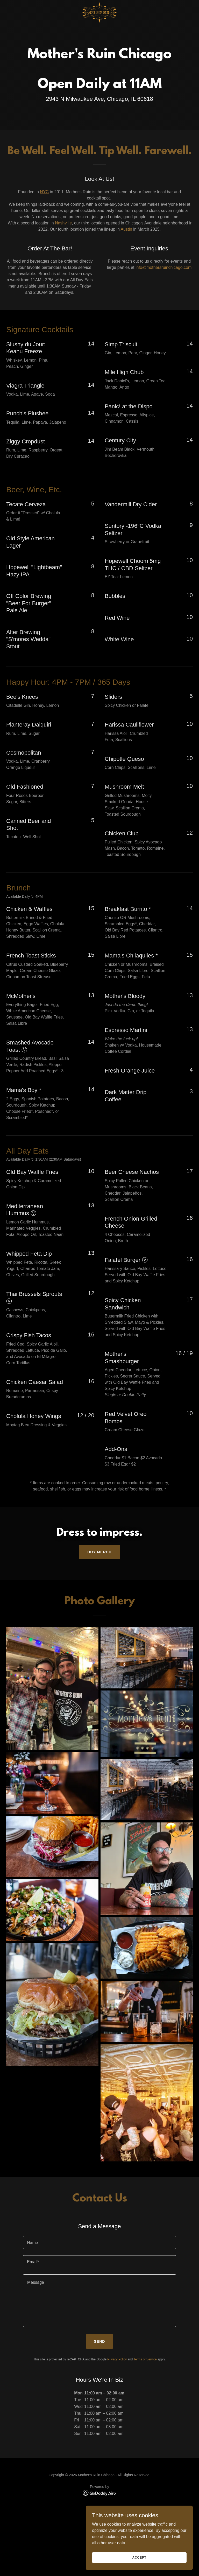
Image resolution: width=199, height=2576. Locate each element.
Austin (126, 229)
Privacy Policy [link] (117, 2359)
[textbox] (99, 2242)
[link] (99, 4)
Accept (141, 2561)
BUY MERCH (99, 1552)
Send (99, 2341)
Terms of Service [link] (145, 2359)
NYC (44, 192)
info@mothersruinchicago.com (163, 267)
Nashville (63, 223)
